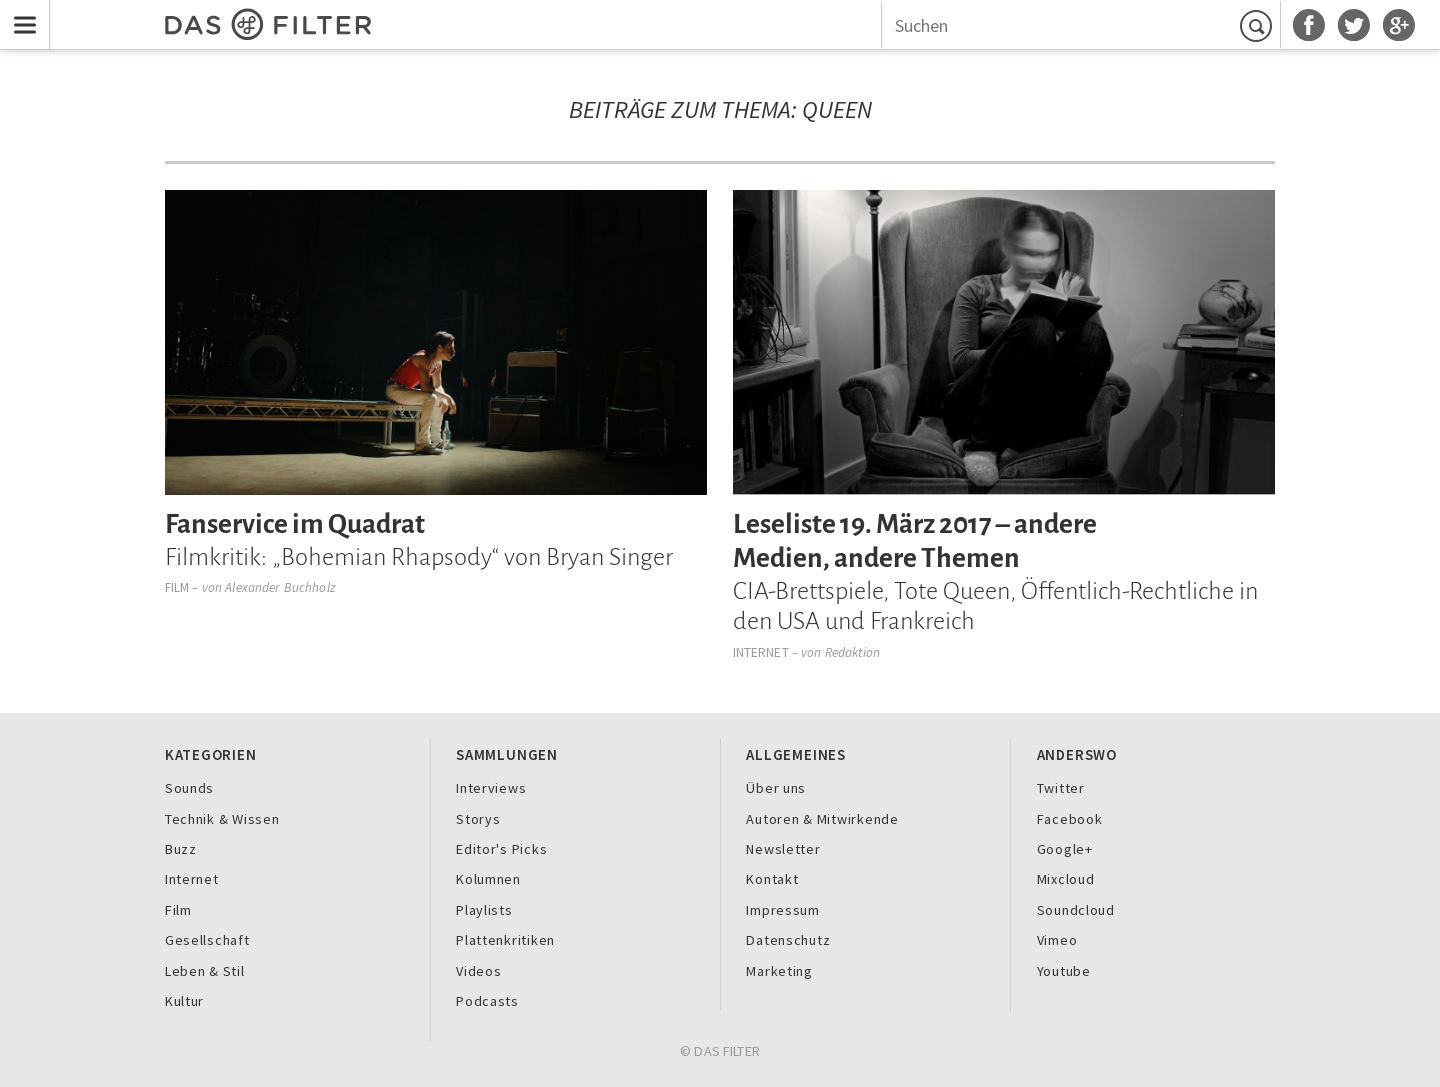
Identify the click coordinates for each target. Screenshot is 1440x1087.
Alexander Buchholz (279, 587)
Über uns (776, 788)
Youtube (1064, 971)
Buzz (181, 849)
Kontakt (772, 879)
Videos (478, 971)
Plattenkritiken (505, 940)
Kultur (184, 1001)
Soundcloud (1076, 910)
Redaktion (852, 652)
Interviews (491, 788)
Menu (20, 12)
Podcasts (487, 1001)
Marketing (779, 971)
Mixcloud (1066, 879)
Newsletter (783, 849)
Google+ (1065, 849)
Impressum (783, 910)
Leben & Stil (205, 971)
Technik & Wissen (222, 819)
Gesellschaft (207, 940)
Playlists (484, 910)
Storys (478, 819)
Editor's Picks (501, 849)
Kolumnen (488, 879)
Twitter (1061, 788)
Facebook (1070, 819)
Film (177, 587)
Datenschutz (788, 940)
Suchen (1259, 26)
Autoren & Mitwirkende (822, 819)
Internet (761, 652)
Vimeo (1057, 940)
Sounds (189, 788)
